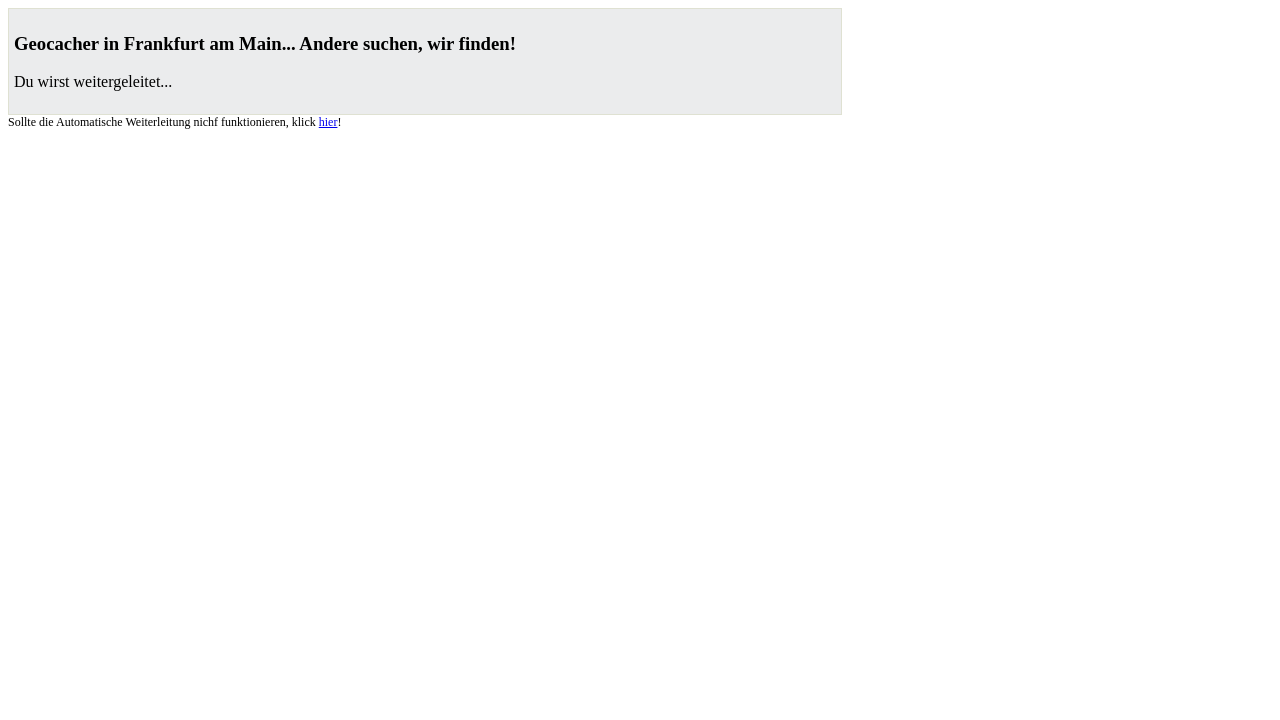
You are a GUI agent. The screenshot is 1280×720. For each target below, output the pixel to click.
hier (328, 122)
